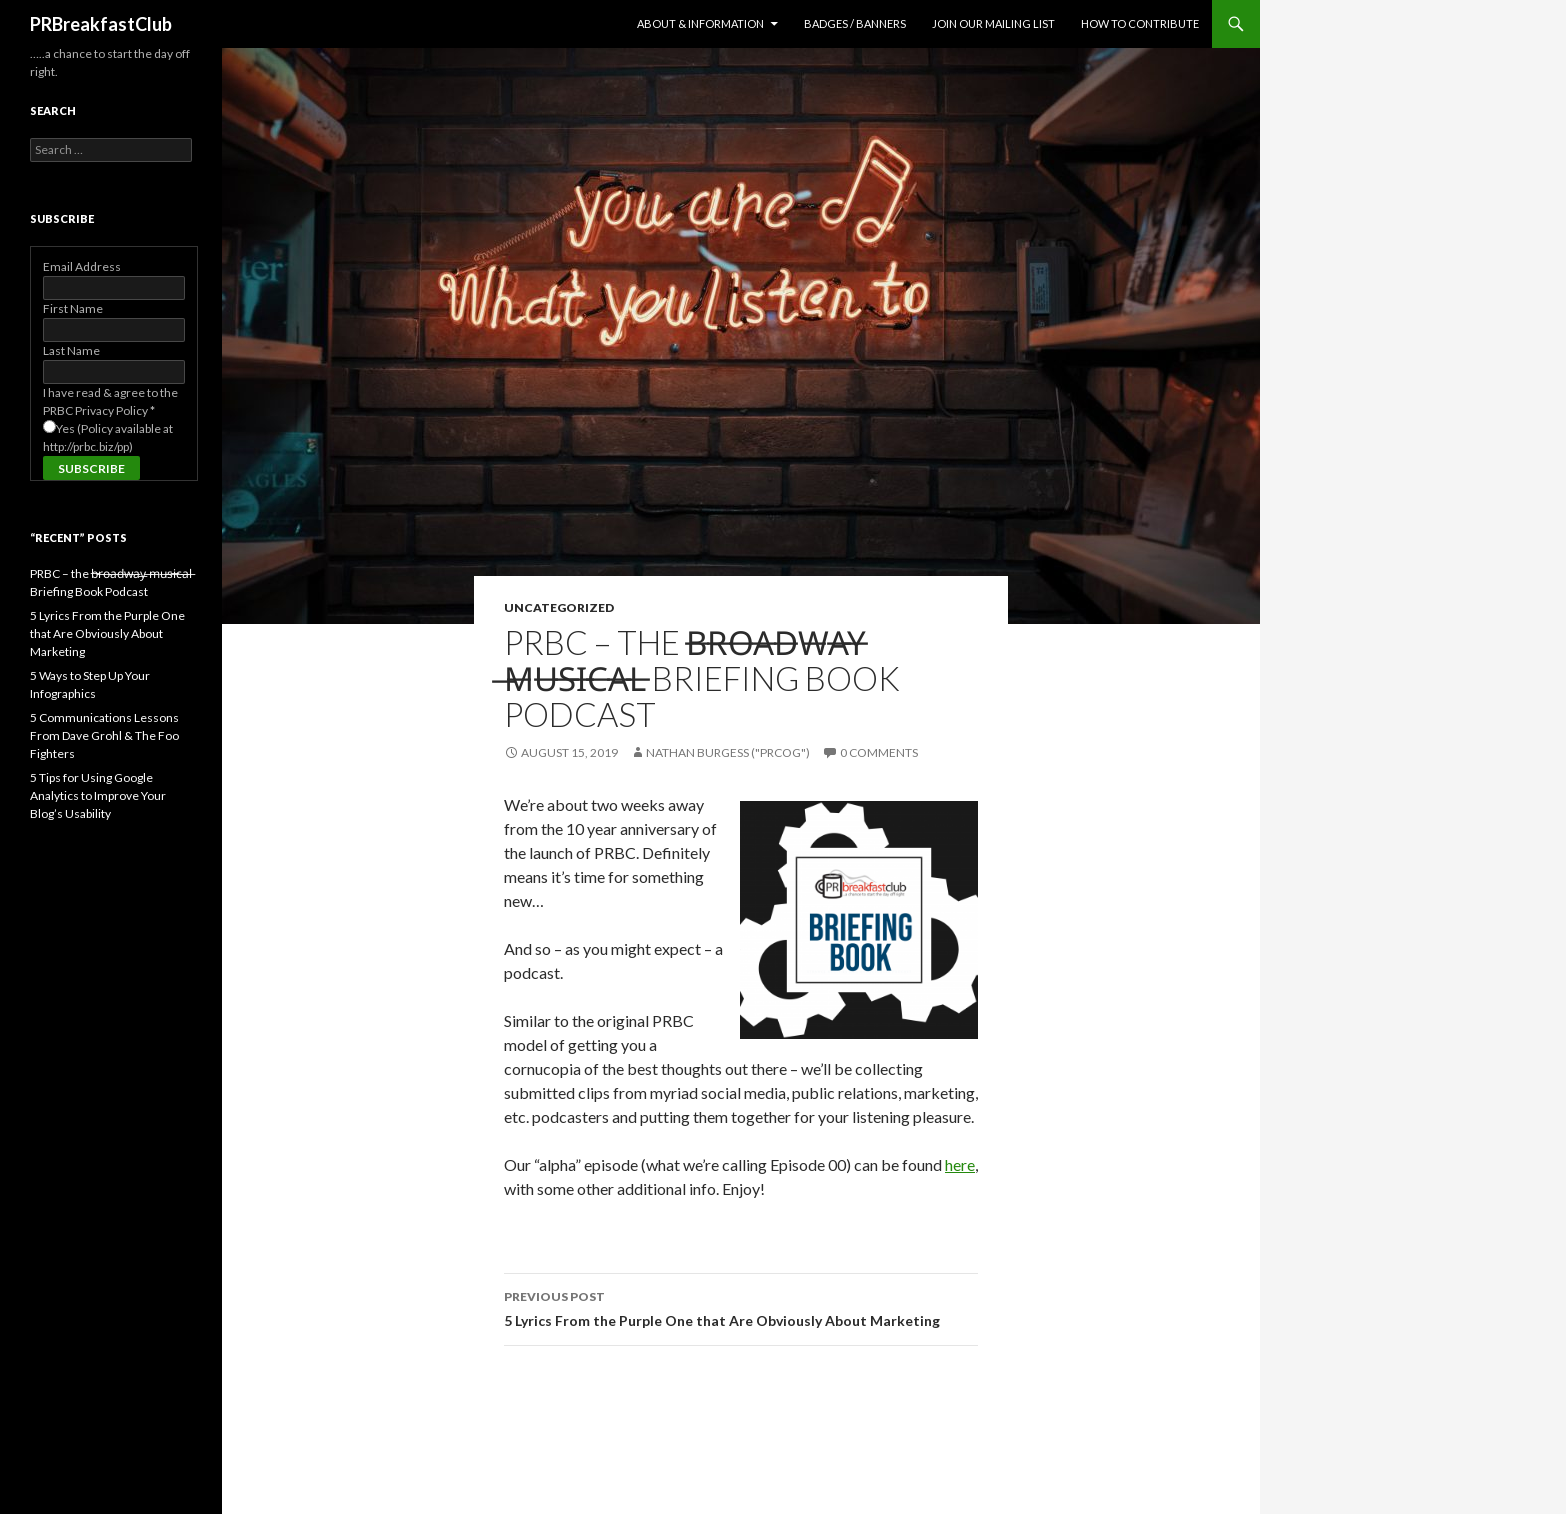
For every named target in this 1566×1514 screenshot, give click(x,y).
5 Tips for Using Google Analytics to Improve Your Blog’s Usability (98, 795)
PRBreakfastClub (101, 24)
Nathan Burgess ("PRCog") (728, 752)
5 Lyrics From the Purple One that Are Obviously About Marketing (741, 1307)
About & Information (700, 23)
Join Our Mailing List (993, 23)
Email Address (82, 266)
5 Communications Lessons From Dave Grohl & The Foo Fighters (104, 735)
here (960, 1164)
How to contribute (1140, 23)
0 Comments (879, 752)
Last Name (71, 350)
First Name (73, 308)
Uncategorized (559, 607)
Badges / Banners (855, 23)
